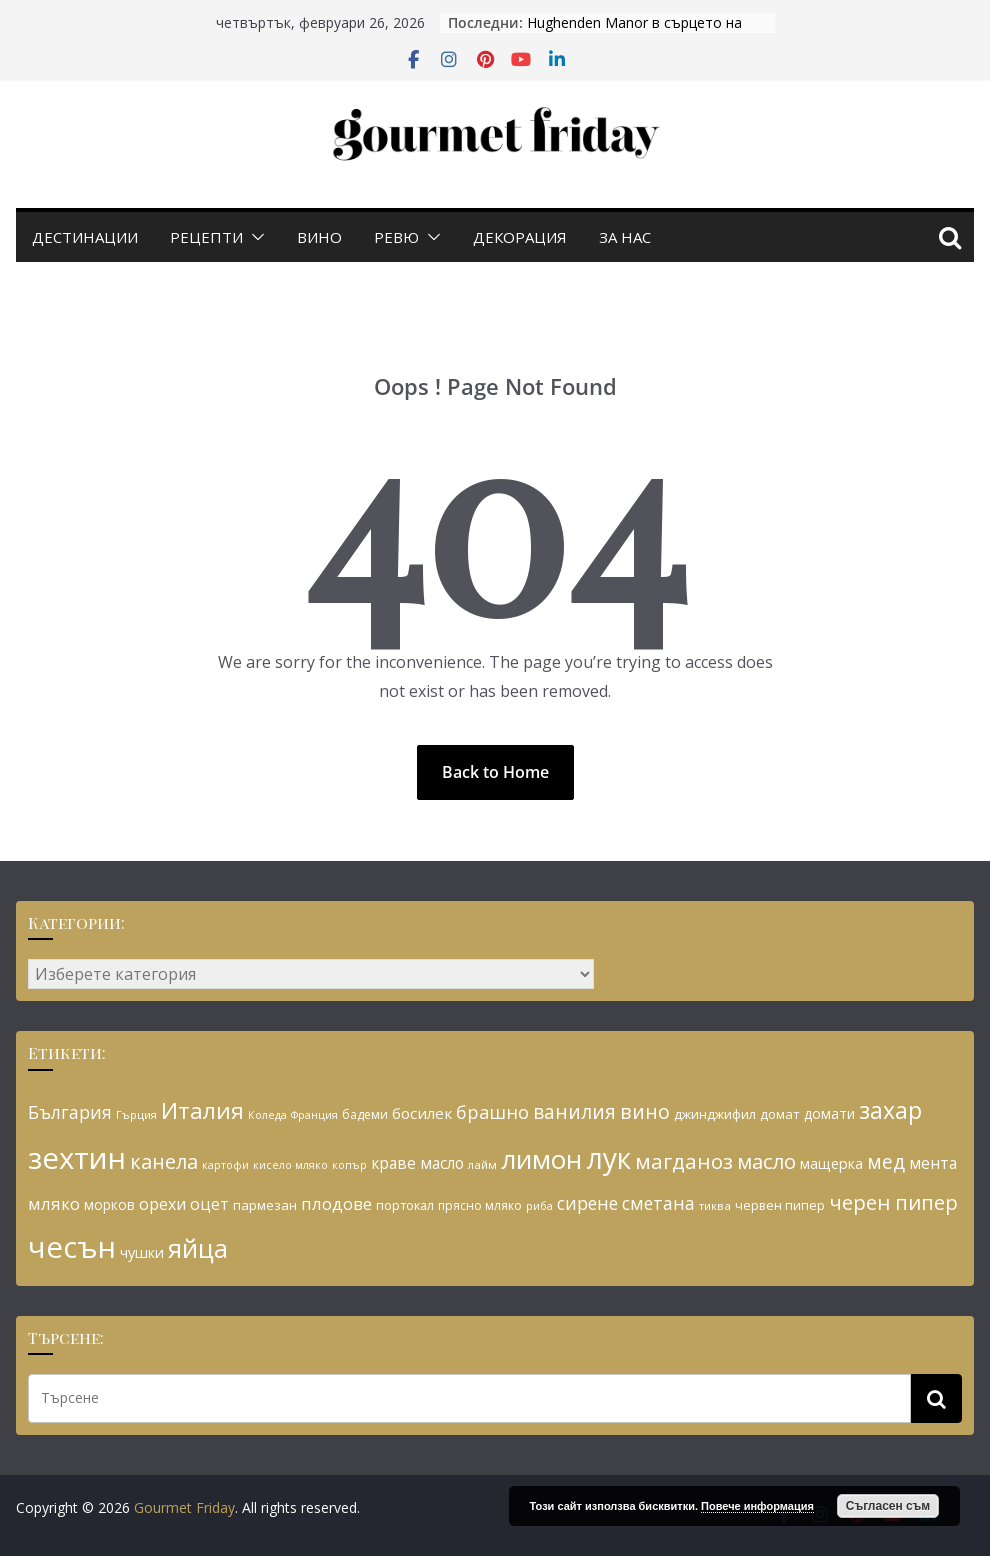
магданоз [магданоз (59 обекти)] (684, 1161)
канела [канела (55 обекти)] (164, 1161)
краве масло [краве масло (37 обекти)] (417, 1163)
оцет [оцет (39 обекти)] (209, 1204)
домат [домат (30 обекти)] (780, 1114)
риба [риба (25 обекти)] (539, 1205)
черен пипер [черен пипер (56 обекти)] (893, 1202)
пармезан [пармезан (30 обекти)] (265, 1205)
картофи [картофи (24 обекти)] (225, 1165)
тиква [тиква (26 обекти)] (715, 1205)
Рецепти (206, 237)
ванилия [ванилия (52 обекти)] (574, 1111)
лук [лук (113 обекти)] (608, 1158)
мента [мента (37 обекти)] (933, 1163)
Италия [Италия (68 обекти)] (202, 1110)
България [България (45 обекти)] (70, 1112)
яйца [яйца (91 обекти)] (198, 1248)
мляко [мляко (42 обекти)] (54, 1203)
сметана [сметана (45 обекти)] (658, 1203)
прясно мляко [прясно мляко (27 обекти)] (480, 1205)
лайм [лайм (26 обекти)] (482, 1164)
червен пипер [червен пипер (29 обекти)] (780, 1205)
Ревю (396, 237)
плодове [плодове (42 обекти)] (336, 1203)
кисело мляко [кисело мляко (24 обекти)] (290, 1165)
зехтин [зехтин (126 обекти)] (77, 1158)
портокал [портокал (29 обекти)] (405, 1205)
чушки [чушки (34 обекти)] (142, 1252)
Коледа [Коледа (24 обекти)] (267, 1115)
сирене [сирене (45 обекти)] (587, 1203)
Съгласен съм (888, 1506)
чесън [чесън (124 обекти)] (72, 1247)
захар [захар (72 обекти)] (890, 1110)
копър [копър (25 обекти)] (349, 1164)
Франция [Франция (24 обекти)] (314, 1115)
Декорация (520, 237)
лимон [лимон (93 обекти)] (541, 1159)
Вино (319, 237)
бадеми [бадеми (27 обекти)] (365, 1114)
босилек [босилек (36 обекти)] (422, 1113)
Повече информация (757, 1506)
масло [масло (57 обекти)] (766, 1161)
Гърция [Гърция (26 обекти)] (136, 1114)
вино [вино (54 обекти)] (645, 1111)
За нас (625, 237)
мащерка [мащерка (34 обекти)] (831, 1163)
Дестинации (85, 237)
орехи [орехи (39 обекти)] (162, 1204)
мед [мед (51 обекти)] (886, 1161)
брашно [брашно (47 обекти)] (492, 1112)
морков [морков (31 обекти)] (109, 1204)
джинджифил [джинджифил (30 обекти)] (715, 1114)
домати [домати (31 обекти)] (829, 1113)
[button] (254, 237)
